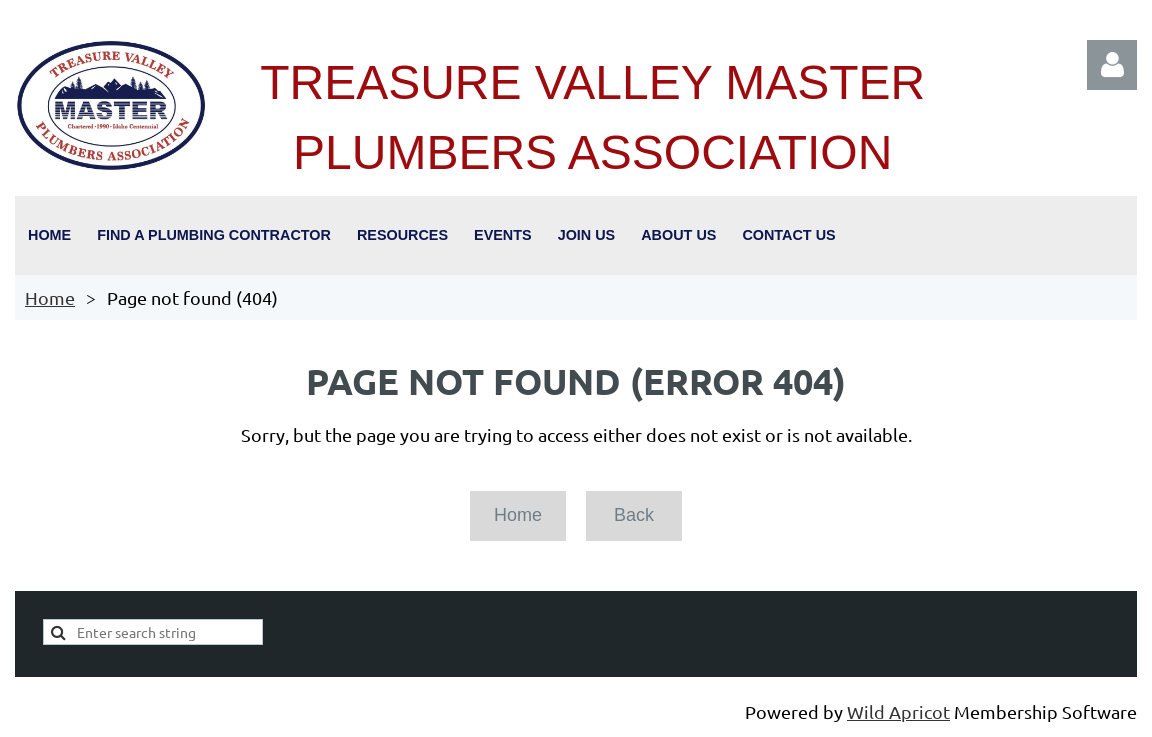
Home (50, 297)
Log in (1112, 65)
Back (634, 515)
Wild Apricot (898, 711)
